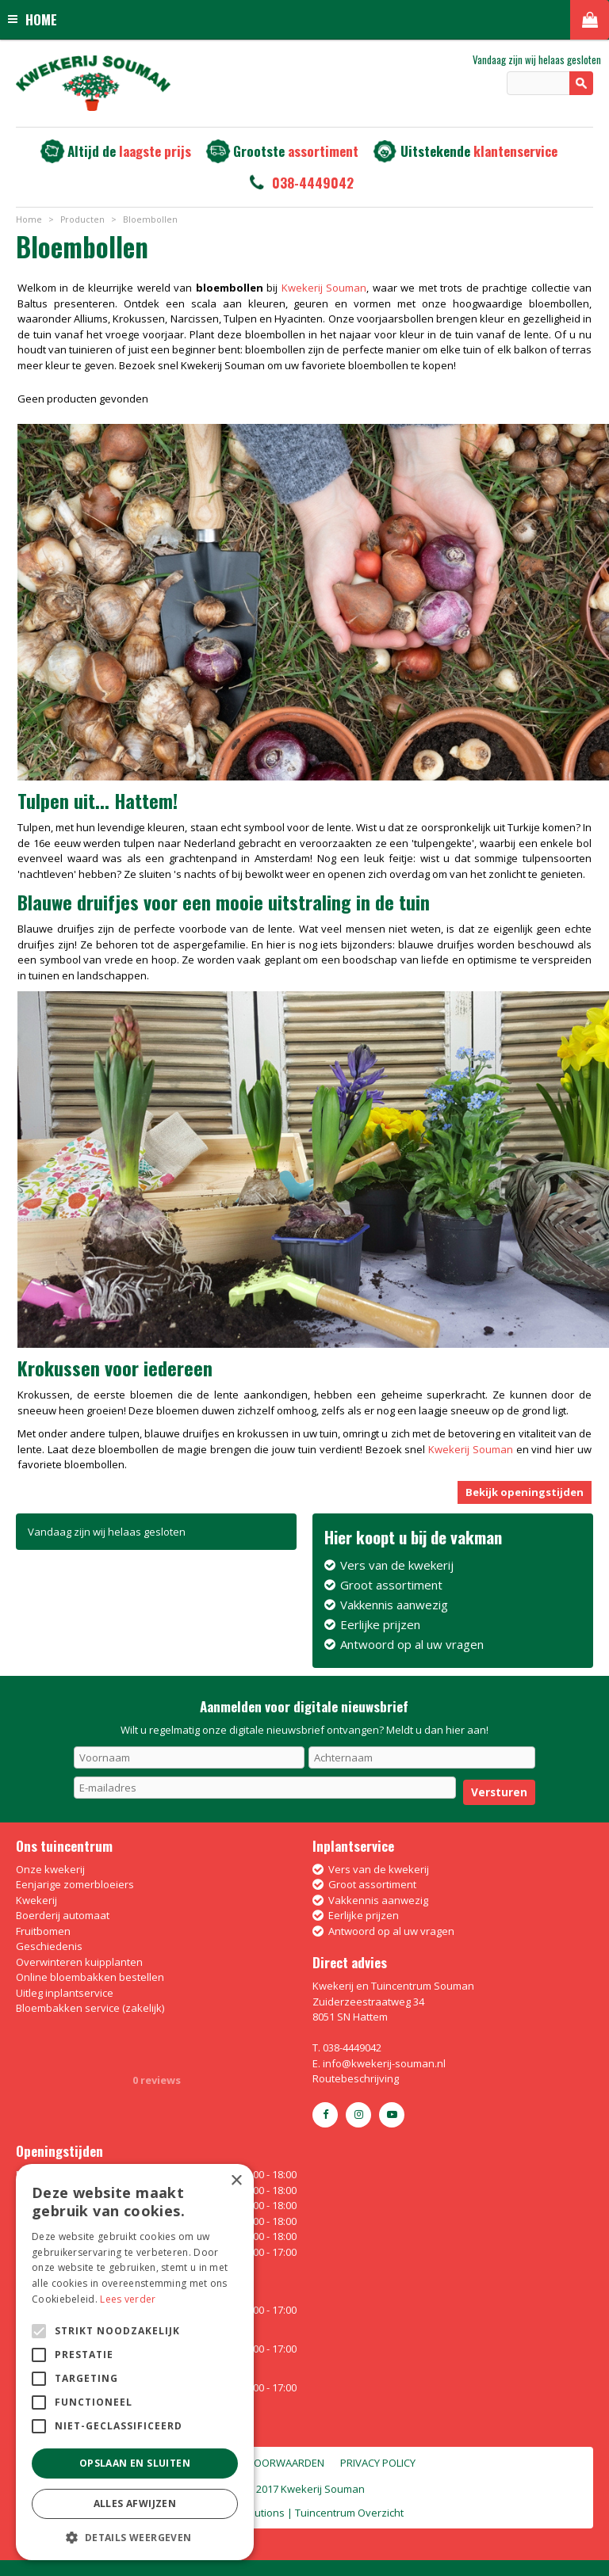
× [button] (236, 2181)
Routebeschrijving (355, 2078)
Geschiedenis (49, 1946)
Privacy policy (378, 2463)
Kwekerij (36, 1900)
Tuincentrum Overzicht (349, 2512)
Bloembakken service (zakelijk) (90, 2008)
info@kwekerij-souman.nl (384, 2063)
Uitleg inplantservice (64, 1993)
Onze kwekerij (50, 1869)
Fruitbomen (43, 1931)
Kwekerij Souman (324, 287)
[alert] (135, 2362)
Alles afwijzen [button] (135, 2503)
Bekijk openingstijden (524, 1492)
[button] (135, 2536)
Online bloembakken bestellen (90, 1977)
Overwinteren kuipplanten (79, 1962)
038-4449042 (313, 183)
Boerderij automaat (62, 1915)
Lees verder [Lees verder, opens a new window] (127, 2299)
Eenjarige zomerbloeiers (75, 1884)
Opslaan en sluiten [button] (134, 2463)
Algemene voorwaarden (258, 2463)
